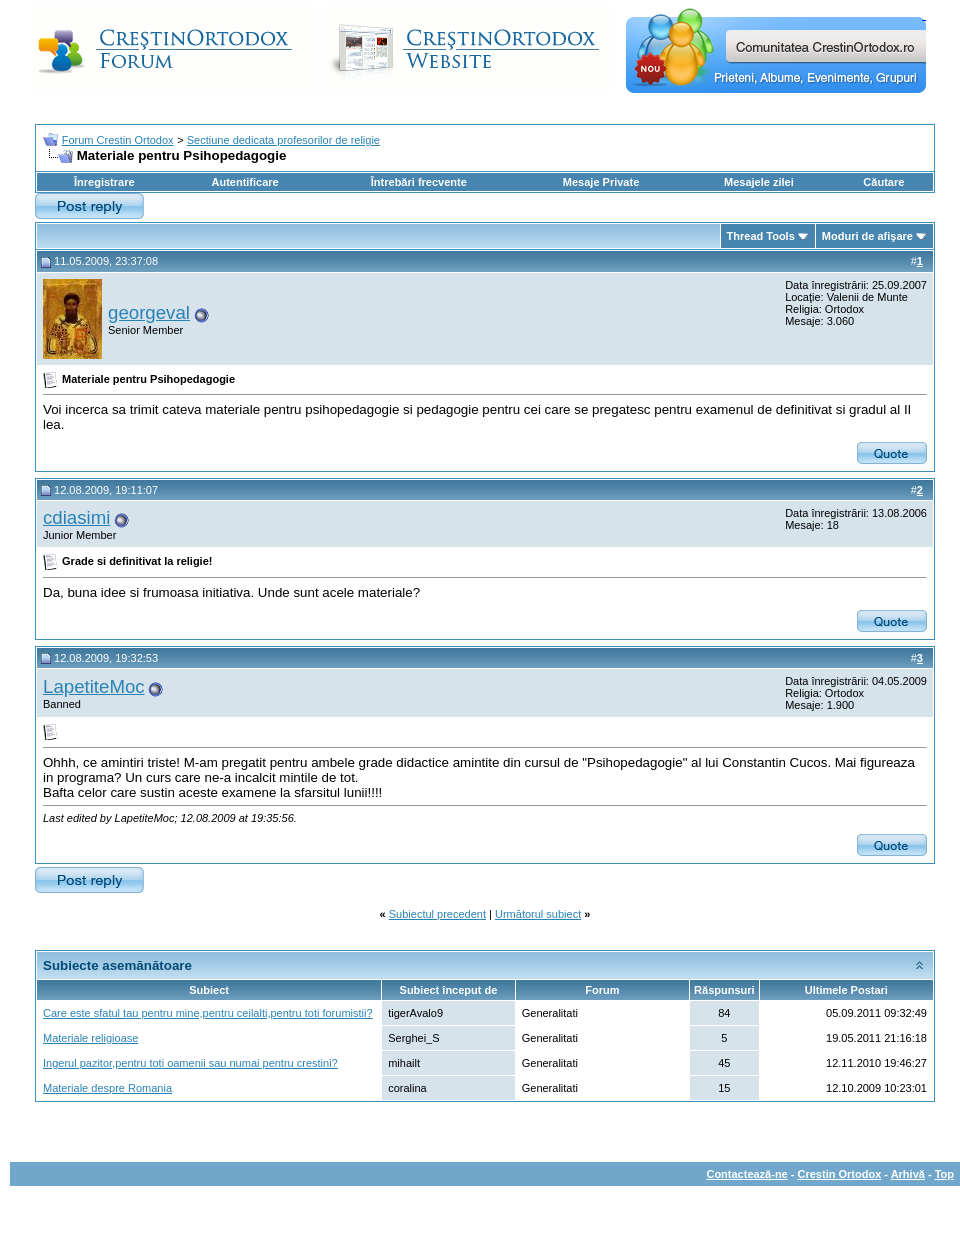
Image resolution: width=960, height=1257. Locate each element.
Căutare (883, 182)
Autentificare (244, 182)
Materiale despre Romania (107, 1088)
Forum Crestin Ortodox (118, 140)
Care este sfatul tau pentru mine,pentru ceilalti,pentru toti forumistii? (208, 1013)
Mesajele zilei (759, 182)
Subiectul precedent (437, 914)
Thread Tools (761, 236)
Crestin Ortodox (840, 1174)
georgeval (149, 312)
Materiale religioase (90, 1038)
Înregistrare (104, 182)
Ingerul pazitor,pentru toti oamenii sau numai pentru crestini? (190, 1063)
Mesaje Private (601, 182)
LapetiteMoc (94, 686)
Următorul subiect (538, 914)
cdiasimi (76, 517)
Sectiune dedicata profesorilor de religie (283, 140)
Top (944, 1174)
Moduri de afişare (867, 236)
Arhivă (908, 1174)
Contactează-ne (746, 1174)
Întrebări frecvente (419, 182)
